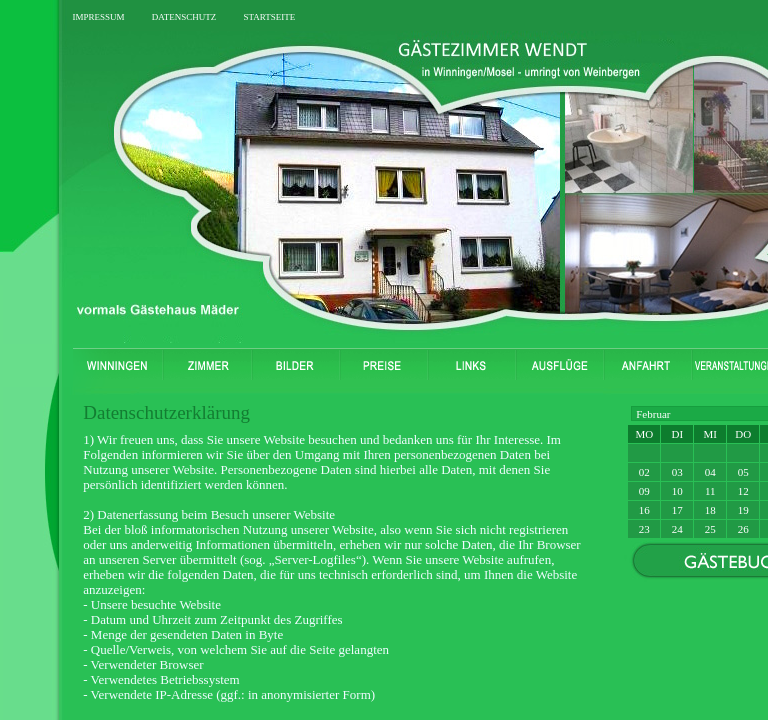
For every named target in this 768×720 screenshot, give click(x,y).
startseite (269, 15)
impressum (98, 15)
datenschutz (184, 15)
